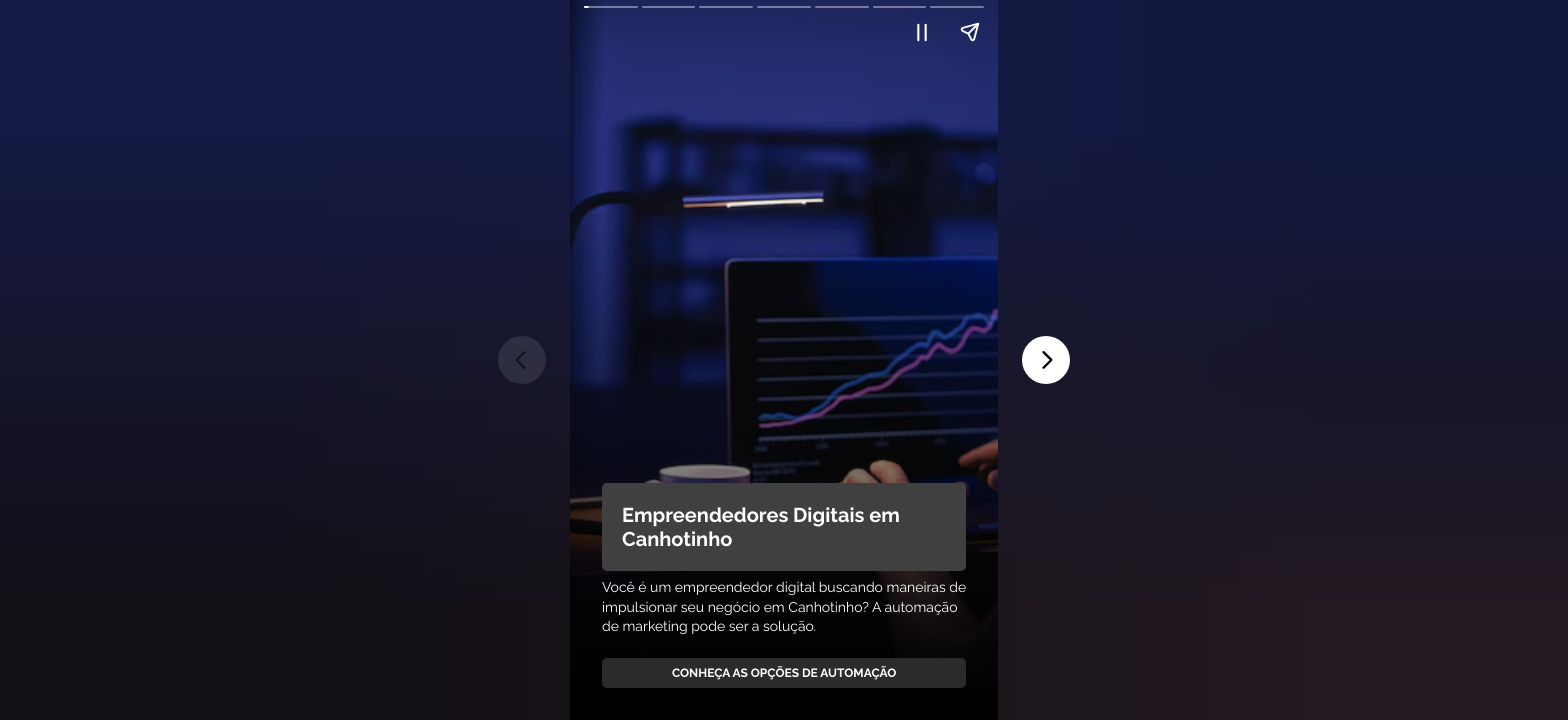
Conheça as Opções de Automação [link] (784, 673)
